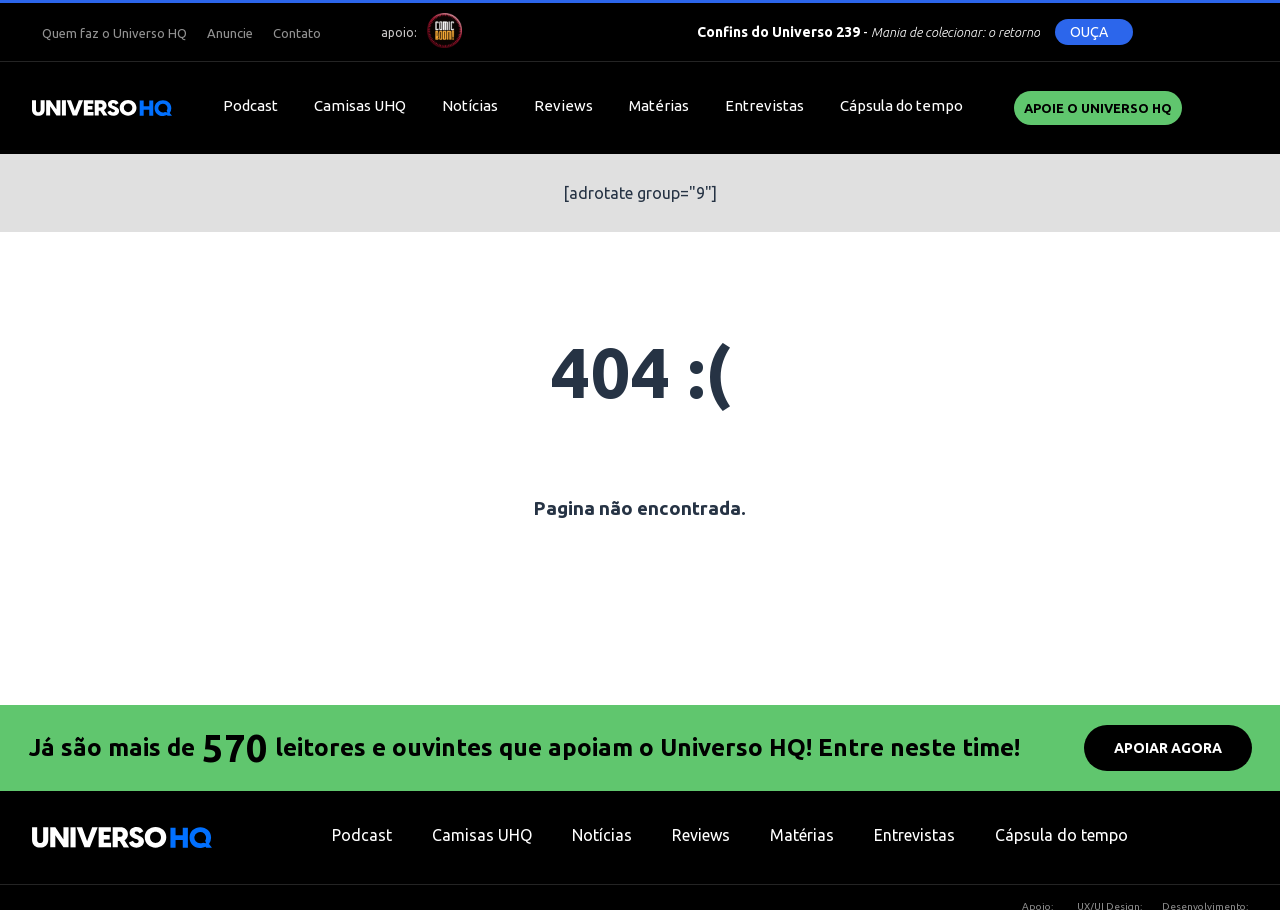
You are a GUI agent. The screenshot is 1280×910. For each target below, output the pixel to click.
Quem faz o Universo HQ (114, 33)
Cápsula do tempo (901, 105)
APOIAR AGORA (1168, 748)
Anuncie (230, 33)
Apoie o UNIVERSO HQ (1098, 108)
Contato (297, 33)
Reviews (563, 105)
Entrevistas (764, 105)
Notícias (470, 105)
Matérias (659, 105)
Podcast (250, 105)
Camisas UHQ (360, 105)
